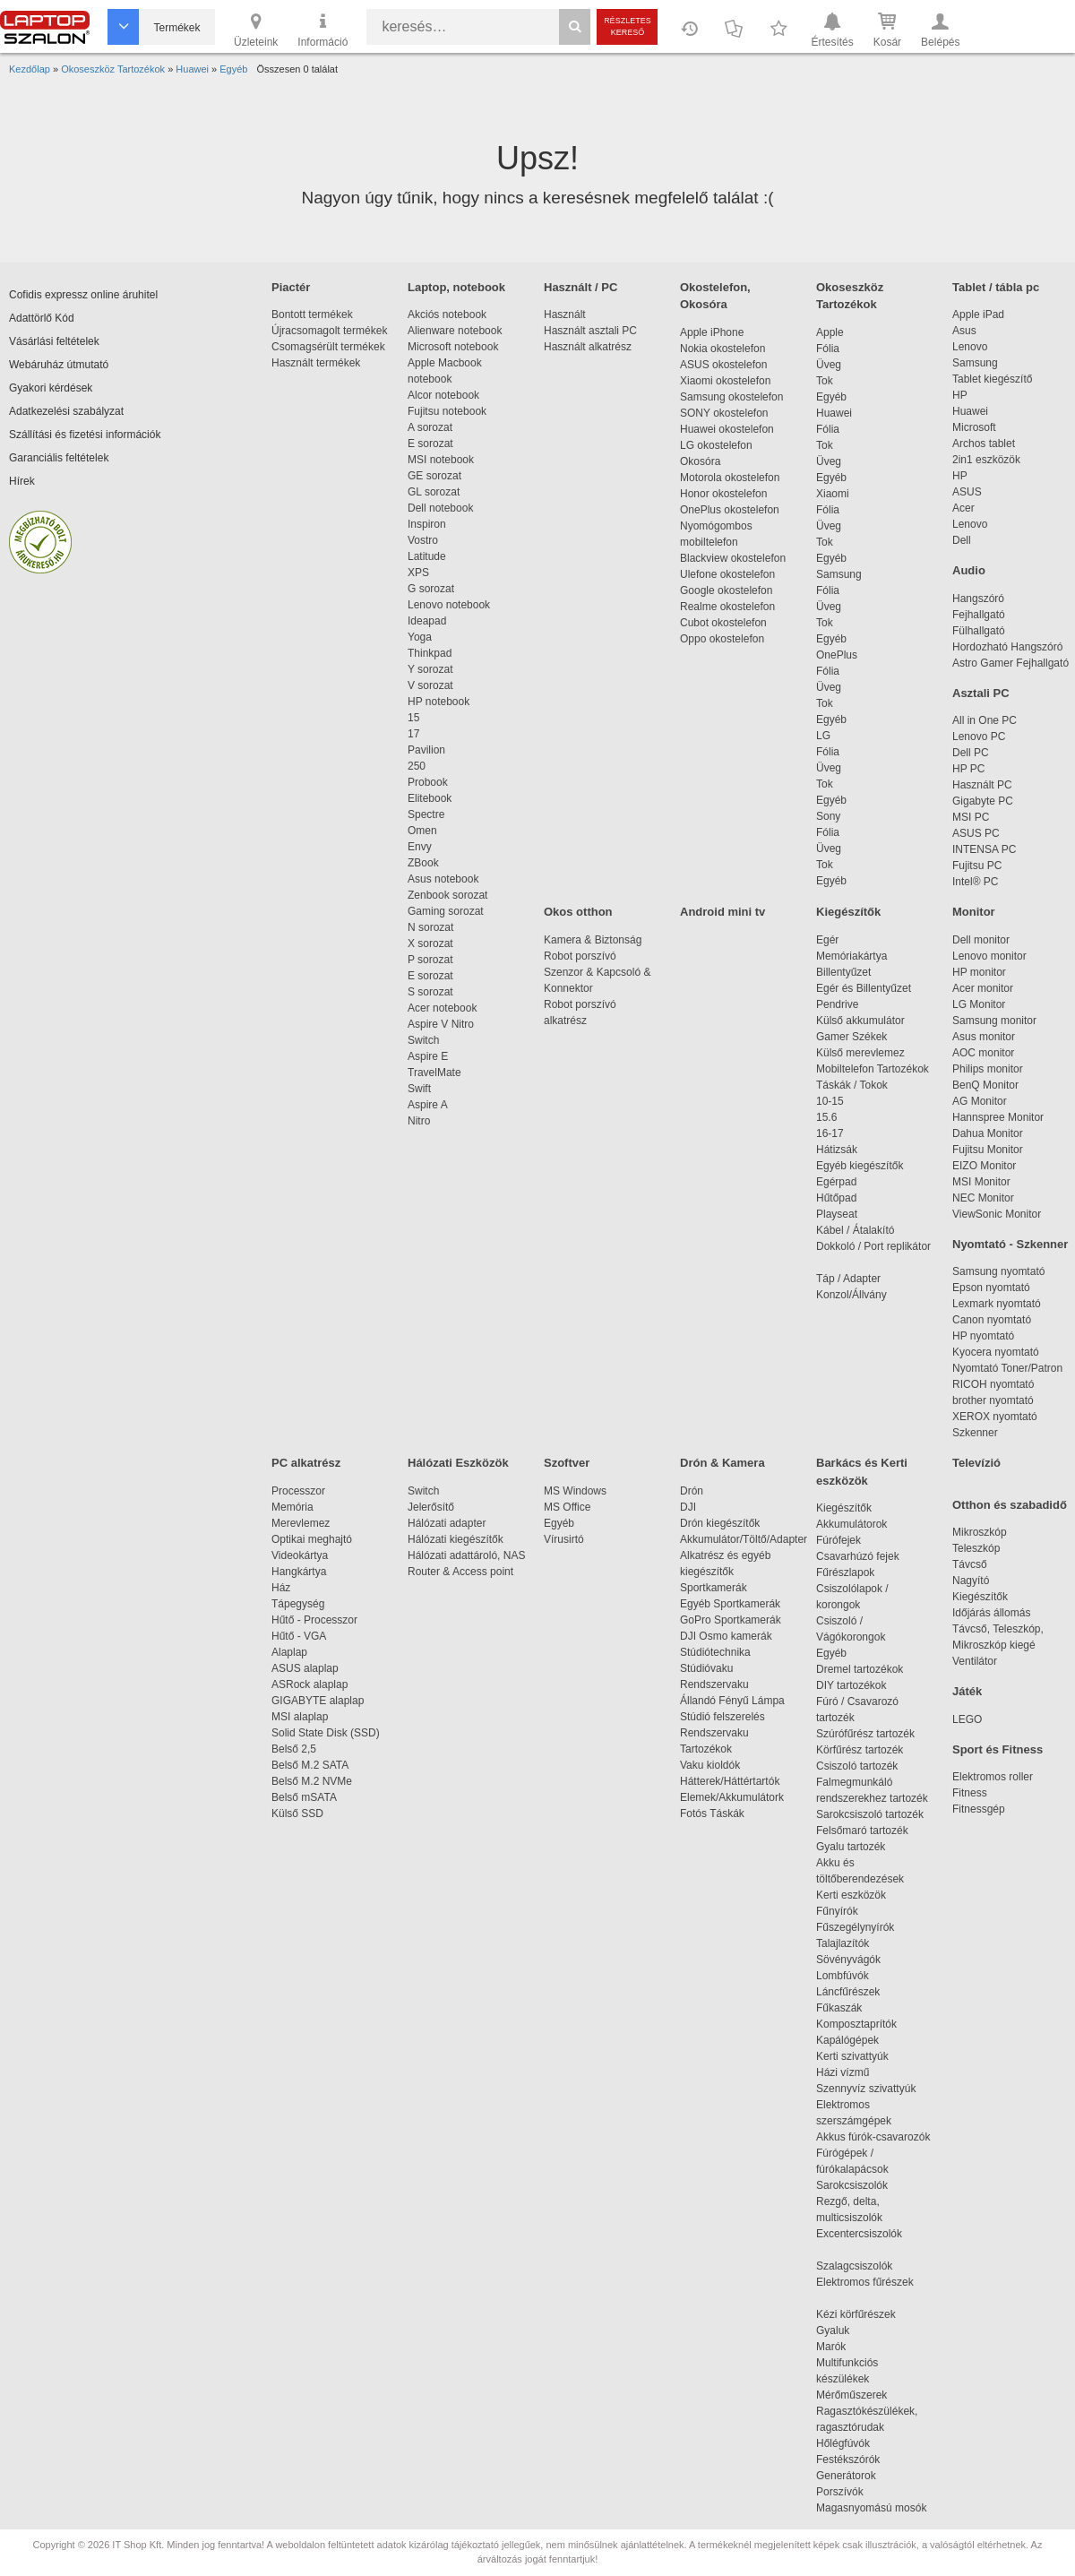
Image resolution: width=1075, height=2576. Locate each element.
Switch (423, 1040)
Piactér (290, 287)
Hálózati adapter (447, 1523)
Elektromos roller (992, 1776)
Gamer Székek (851, 1036)
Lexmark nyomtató (996, 1303)
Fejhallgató (978, 614)
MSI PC (970, 817)
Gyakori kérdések (50, 388)
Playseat (836, 1214)
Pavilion (426, 750)
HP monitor (979, 972)
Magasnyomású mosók (871, 2508)
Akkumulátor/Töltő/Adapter (743, 1539)
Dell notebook (440, 508)
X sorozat (430, 943)
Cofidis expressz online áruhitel (83, 295)
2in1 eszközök (986, 459)
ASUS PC (976, 833)
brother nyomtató (993, 1400)
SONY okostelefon (724, 413)
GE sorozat (438, 476)
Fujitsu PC (977, 865)
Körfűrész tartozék (859, 1750)
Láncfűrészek (857, 1992)
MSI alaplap (299, 1716)
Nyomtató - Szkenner (1010, 1244)
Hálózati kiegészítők (455, 1539)
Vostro (423, 540)
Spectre (426, 814)
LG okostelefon (716, 445)
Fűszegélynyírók (859, 1927)
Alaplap (289, 1652)
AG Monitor (979, 1101)
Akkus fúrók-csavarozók (873, 2137)
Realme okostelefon (727, 606)
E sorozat (430, 443)
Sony (828, 816)
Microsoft (974, 427)
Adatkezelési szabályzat (66, 411)
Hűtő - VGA (298, 1636)
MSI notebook (441, 459)
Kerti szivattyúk (852, 2056)
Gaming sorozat (448, 911)
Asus (964, 330)
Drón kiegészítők (720, 1523)
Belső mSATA (306, 1797)
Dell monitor (981, 940)
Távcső (969, 1564)
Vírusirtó (564, 1539)
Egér (827, 940)
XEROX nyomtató (994, 1416)
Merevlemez (300, 1523)
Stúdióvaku (708, 1668)
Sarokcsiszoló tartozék (870, 1814)
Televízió (976, 1462)
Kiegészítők (848, 911)
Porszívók (840, 2492)
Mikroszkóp (979, 1532)
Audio (968, 570)
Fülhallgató (978, 631)
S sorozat (430, 992)
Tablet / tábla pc (995, 287)
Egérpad (836, 1182)
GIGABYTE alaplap (320, 1700)
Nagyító (970, 1580)
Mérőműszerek (851, 2395)
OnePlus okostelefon (729, 510)
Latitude (427, 556)
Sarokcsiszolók (857, 2185)
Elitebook (430, 798)
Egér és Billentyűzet (863, 988)
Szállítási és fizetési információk (84, 434)
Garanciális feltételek (58, 458)
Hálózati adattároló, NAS (466, 1555)
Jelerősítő (431, 1507)
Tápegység (297, 1604)
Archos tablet (983, 443)
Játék (967, 1691)
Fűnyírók (837, 1911)
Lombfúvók (842, 1975)
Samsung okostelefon (731, 397)
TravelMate (437, 1072)
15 (413, 717)
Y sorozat (430, 669)
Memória (292, 1507)
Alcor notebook (443, 395)
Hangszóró (978, 598)
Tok (824, 381)
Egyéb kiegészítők (859, 1165)
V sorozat (430, 685)
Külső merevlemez (860, 1053)
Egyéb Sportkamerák (733, 1604)
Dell (961, 540)
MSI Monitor (981, 1182)
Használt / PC (580, 287)
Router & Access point (460, 1571)
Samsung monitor (994, 1020)
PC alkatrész (305, 1462)
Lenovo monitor (989, 956)
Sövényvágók (857, 1959)
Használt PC (982, 785)
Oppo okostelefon (722, 639)
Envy (420, 846)
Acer (963, 508)
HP (960, 395)
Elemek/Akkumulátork (733, 1797)
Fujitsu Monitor (987, 1149)
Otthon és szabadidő (1009, 1505)
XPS (418, 572)
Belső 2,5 (293, 1749)
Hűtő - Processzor (314, 1620)
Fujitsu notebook (447, 411)
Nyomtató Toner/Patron (1007, 1368)
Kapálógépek (847, 2040)
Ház (280, 1587)
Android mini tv (722, 911)
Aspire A (428, 1104)
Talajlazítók (842, 1943)
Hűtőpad (836, 1198)
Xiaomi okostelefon (725, 381)
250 (417, 766)
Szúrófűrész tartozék (865, 1733)
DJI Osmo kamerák (729, 1636)
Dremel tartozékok (868, 1669)
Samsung (839, 574)
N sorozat (430, 927)
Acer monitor (982, 988)
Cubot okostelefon (723, 622)
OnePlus (836, 655)
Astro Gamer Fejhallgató (1010, 663)
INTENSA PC (984, 849)
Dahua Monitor (987, 1133)
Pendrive (837, 1004)
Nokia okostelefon (722, 348)
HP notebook (438, 701)
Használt (565, 314)
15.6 (826, 1117)
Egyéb (831, 397)
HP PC (968, 768)
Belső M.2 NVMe (314, 1781)
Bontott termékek (312, 314)
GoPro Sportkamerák (730, 1620)
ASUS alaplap (307, 1668)
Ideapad (427, 621)
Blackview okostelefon (733, 558)
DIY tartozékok (851, 1685)
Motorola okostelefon (729, 477)
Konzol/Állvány (851, 1294)
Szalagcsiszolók (854, 2266)
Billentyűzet (843, 972)
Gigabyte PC (982, 801)
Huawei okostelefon (727, 429)
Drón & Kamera (722, 1462)
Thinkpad (430, 653)
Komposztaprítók (856, 2024)
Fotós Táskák (712, 1813)
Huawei (834, 413)
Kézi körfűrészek (865, 2314)
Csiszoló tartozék (857, 1766)
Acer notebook (442, 1008)
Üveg (828, 364)
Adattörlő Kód (41, 318)
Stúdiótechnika (715, 1652)
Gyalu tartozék (850, 1846)
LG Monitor (978, 1004)
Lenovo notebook (449, 605)
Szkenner (975, 1432)
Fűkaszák (839, 2008)
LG (823, 735)
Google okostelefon (726, 590)
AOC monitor (983, 1053)
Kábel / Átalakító (858, 1230)
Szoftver (566, 1462)
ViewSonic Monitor (996, 1214)
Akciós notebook (447, 314)
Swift (419, 1088)
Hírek (22, 481)
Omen (422, 830)
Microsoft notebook (453, 346)
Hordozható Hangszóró (1007, 647)
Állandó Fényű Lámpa (733, 1700)
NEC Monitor (983, 1198)
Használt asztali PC (590, 330)
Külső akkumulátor (860, 1020)
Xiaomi (832, 493)
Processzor (298, 1491)
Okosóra (700, 461)
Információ (322, 28)
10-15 (830, 1101)
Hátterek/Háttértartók (729, 1781)
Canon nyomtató (991, 1320)
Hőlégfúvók (843, 2443)
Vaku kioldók (710, 1765)
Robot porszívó (580, 956)
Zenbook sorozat (447, 895)
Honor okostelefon (723, 493)
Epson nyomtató (991, 1287)
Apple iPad (978, 314)
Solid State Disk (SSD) (325, 1733)
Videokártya (299, 1555)
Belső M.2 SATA (309, 1765)
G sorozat (431, 588)
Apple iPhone (712, 332)
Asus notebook (443, 879)
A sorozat (430, 427)
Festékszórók (848, 2459)
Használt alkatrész (588, 346)
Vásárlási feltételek (54, 341)
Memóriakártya (851, 956)
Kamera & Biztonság (592, 940)
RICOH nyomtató (993, 1384)
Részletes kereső (627, 26)
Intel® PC (975, 881)
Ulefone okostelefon (727, 574)
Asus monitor (983, 1036)
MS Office (567, 1507)
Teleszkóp (976, 1548)
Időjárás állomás (991, 1613)
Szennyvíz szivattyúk (866, 2088)
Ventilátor (974, 1661)
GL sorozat (434, 492)
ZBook (423, 863)
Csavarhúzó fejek (866, 1556)
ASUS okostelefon (723, 364)
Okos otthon (578, 911)
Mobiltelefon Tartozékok (872, 1069)
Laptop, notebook (456, 287)
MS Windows (575, 1491)
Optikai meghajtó (311, 1539)
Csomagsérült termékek (328, 346)
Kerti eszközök (851, 1895)
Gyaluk (853, 2330)
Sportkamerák (713, 1587)
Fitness (969, 1793)
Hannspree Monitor (998, 1117)
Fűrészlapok (854, 1572)
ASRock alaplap (312, 1684)
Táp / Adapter (848, 1278)
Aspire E (428, 1056)
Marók (843, 2346)
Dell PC (970, 752)
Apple (830, 332)
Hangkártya (298, 1571)
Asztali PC (981, 693)
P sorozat (430, 959)
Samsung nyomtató (998, 1271)
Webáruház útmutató (58, 364)
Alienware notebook (455, 330)
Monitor (973, 911)
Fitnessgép (978, 1809)
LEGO (967, 1719)
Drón (691, 1491)
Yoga (420, 637)
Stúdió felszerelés (724, 1716)
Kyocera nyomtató (995, 1352)
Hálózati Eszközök (458, 1462)
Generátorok (846, 2475)
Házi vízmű (842, 2072)
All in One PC (984, 720)
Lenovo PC (978, 736)
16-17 (830, 1133)
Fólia (827, 348)
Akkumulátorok (860, 1524)
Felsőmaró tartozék (862, 1830)
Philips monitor (987, 1069)
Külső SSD (297, 1813)
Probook (428, 782)
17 (413, 734)
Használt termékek (315, 363)
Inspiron (427, 524)
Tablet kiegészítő (992, 379)
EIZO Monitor (984, 1165)
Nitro (419, 1121)
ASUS (967, 492)
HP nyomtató (983, 1336)
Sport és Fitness (997, 1749)
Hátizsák (836, 1149)
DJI (688, 1507)
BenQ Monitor (985, 1085)
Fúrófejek (847, 1540)
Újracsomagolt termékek (329, 330)
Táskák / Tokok (852, 1085)
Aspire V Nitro (444, 1024)
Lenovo (969, 346)
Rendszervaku (714, 1684)
